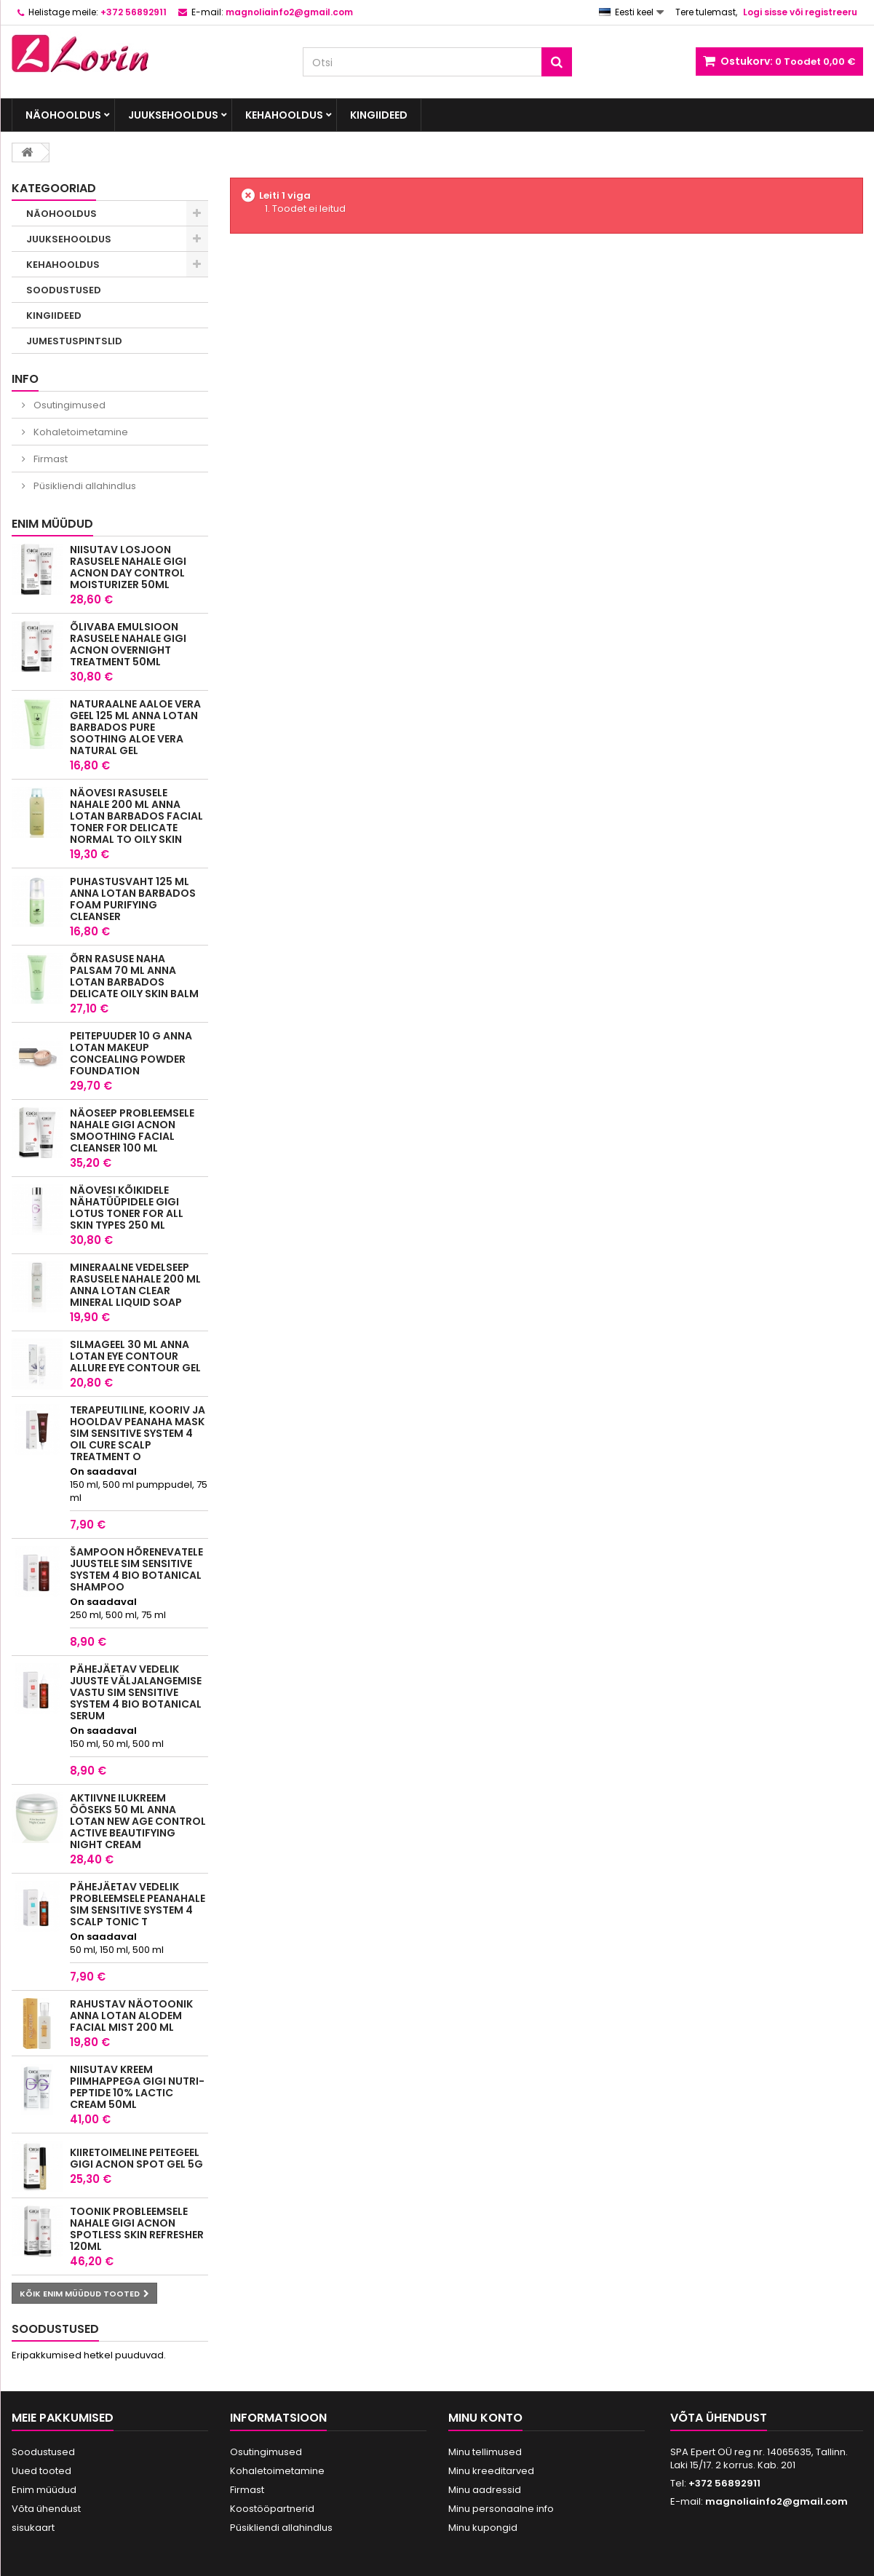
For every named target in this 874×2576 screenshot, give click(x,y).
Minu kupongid (482, 2528)
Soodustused (55, 2329)
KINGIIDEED (379, 115)
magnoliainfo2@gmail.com (776, 2501)
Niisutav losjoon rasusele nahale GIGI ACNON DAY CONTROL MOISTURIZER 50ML (128, 567)
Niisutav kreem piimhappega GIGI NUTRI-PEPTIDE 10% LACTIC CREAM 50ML (137, 2087)
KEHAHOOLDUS (284, 115)
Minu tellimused (485, 2452)
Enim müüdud (52, 523)
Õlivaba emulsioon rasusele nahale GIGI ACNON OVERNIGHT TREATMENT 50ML (128, 644)
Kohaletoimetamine (79, 432)
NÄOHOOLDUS (63, 115)
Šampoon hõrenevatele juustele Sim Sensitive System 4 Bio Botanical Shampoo (136, 1569)
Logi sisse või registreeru (800, 12)
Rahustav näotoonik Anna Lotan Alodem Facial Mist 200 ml (131, 2015)
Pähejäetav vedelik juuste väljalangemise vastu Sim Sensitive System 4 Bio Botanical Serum (136, 1692)
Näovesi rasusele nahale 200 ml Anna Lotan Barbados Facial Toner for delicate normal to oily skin (136, 816)
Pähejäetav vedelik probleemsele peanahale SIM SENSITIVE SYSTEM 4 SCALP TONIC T (137, 1904)
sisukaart (33, 2528)
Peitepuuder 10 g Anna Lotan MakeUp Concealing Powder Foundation (131, 1053)
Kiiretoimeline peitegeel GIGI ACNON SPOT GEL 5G (136, 2158)
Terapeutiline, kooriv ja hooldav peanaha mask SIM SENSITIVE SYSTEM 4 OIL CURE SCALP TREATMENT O (137, 1433)
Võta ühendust (46, 2509)
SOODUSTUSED (63, 290)
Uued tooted (41, 2471)
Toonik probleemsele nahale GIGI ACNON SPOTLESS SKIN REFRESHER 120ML (137, 2229)
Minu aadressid (484, 2490)
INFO (25, 378)
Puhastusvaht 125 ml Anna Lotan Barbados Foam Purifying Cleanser (133, 899)
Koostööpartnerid (272, 2509)
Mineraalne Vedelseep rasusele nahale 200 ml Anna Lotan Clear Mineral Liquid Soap (135, 1284)
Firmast (49, 459)
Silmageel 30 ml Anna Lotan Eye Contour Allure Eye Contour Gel (135, 1356)
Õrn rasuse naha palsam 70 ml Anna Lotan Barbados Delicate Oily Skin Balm (134, 976)
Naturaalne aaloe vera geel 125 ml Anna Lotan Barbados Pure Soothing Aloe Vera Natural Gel (135, 727)
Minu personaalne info (501, 2509)
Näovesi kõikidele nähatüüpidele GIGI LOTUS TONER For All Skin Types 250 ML (126, 1207)
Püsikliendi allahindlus (83, 486)
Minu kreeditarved (491, 2471)
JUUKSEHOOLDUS (173, 115)
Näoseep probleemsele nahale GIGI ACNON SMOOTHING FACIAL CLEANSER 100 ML (132, 1130)
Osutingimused (68, 405)
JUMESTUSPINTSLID (74, 341)
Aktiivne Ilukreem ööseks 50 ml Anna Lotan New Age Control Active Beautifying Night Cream (138, 1821)
